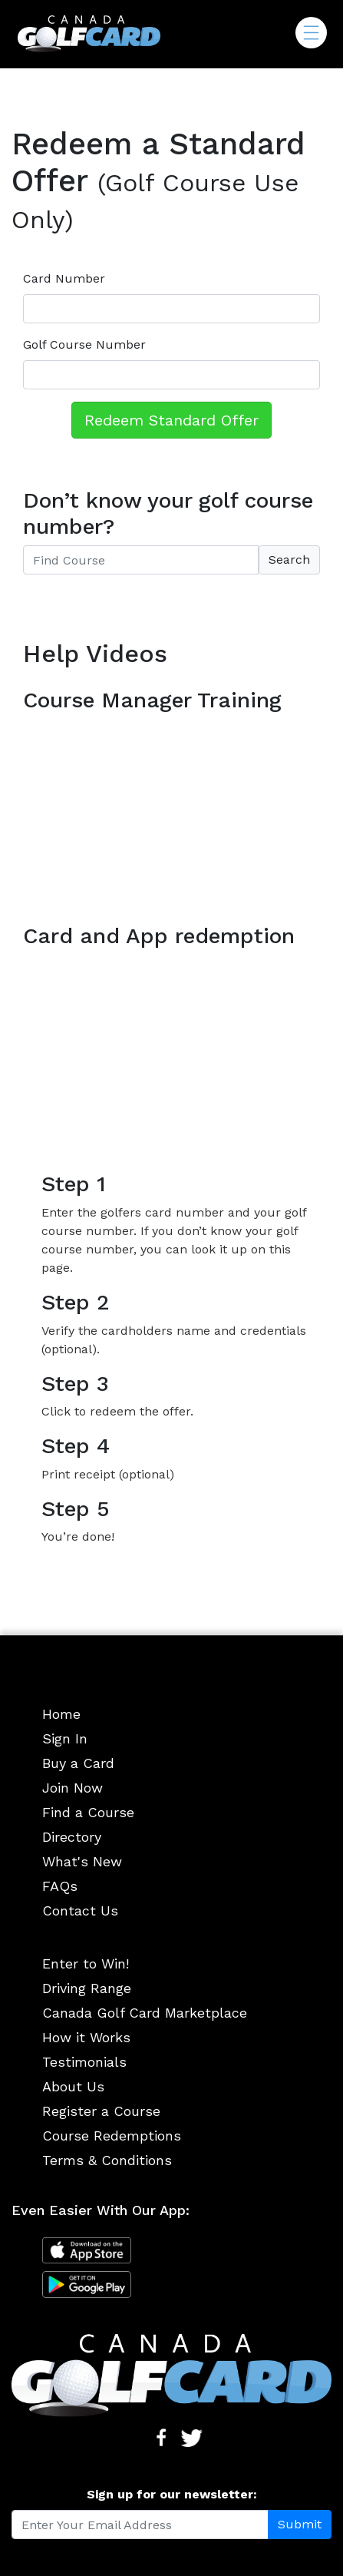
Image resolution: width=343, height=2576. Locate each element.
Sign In (64, 1738)
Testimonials (84, 2062)
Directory (71, 1837)
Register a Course (101, 2111)
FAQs (60, 1886)
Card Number (64, 278)
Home (61, 1714)
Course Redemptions (111, 2135)
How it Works (86, 2037)
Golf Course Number (84, 344)
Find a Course (88, 1812)
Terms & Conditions (107, 2160)
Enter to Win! (85, 1963)
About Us (73, 2086)
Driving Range (86, 1988)
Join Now (72, 1788)
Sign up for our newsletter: (172, 2494)
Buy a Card (78, 1763)
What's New (82, 1861)
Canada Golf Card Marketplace (144, 2013)
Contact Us (80, 1910)
